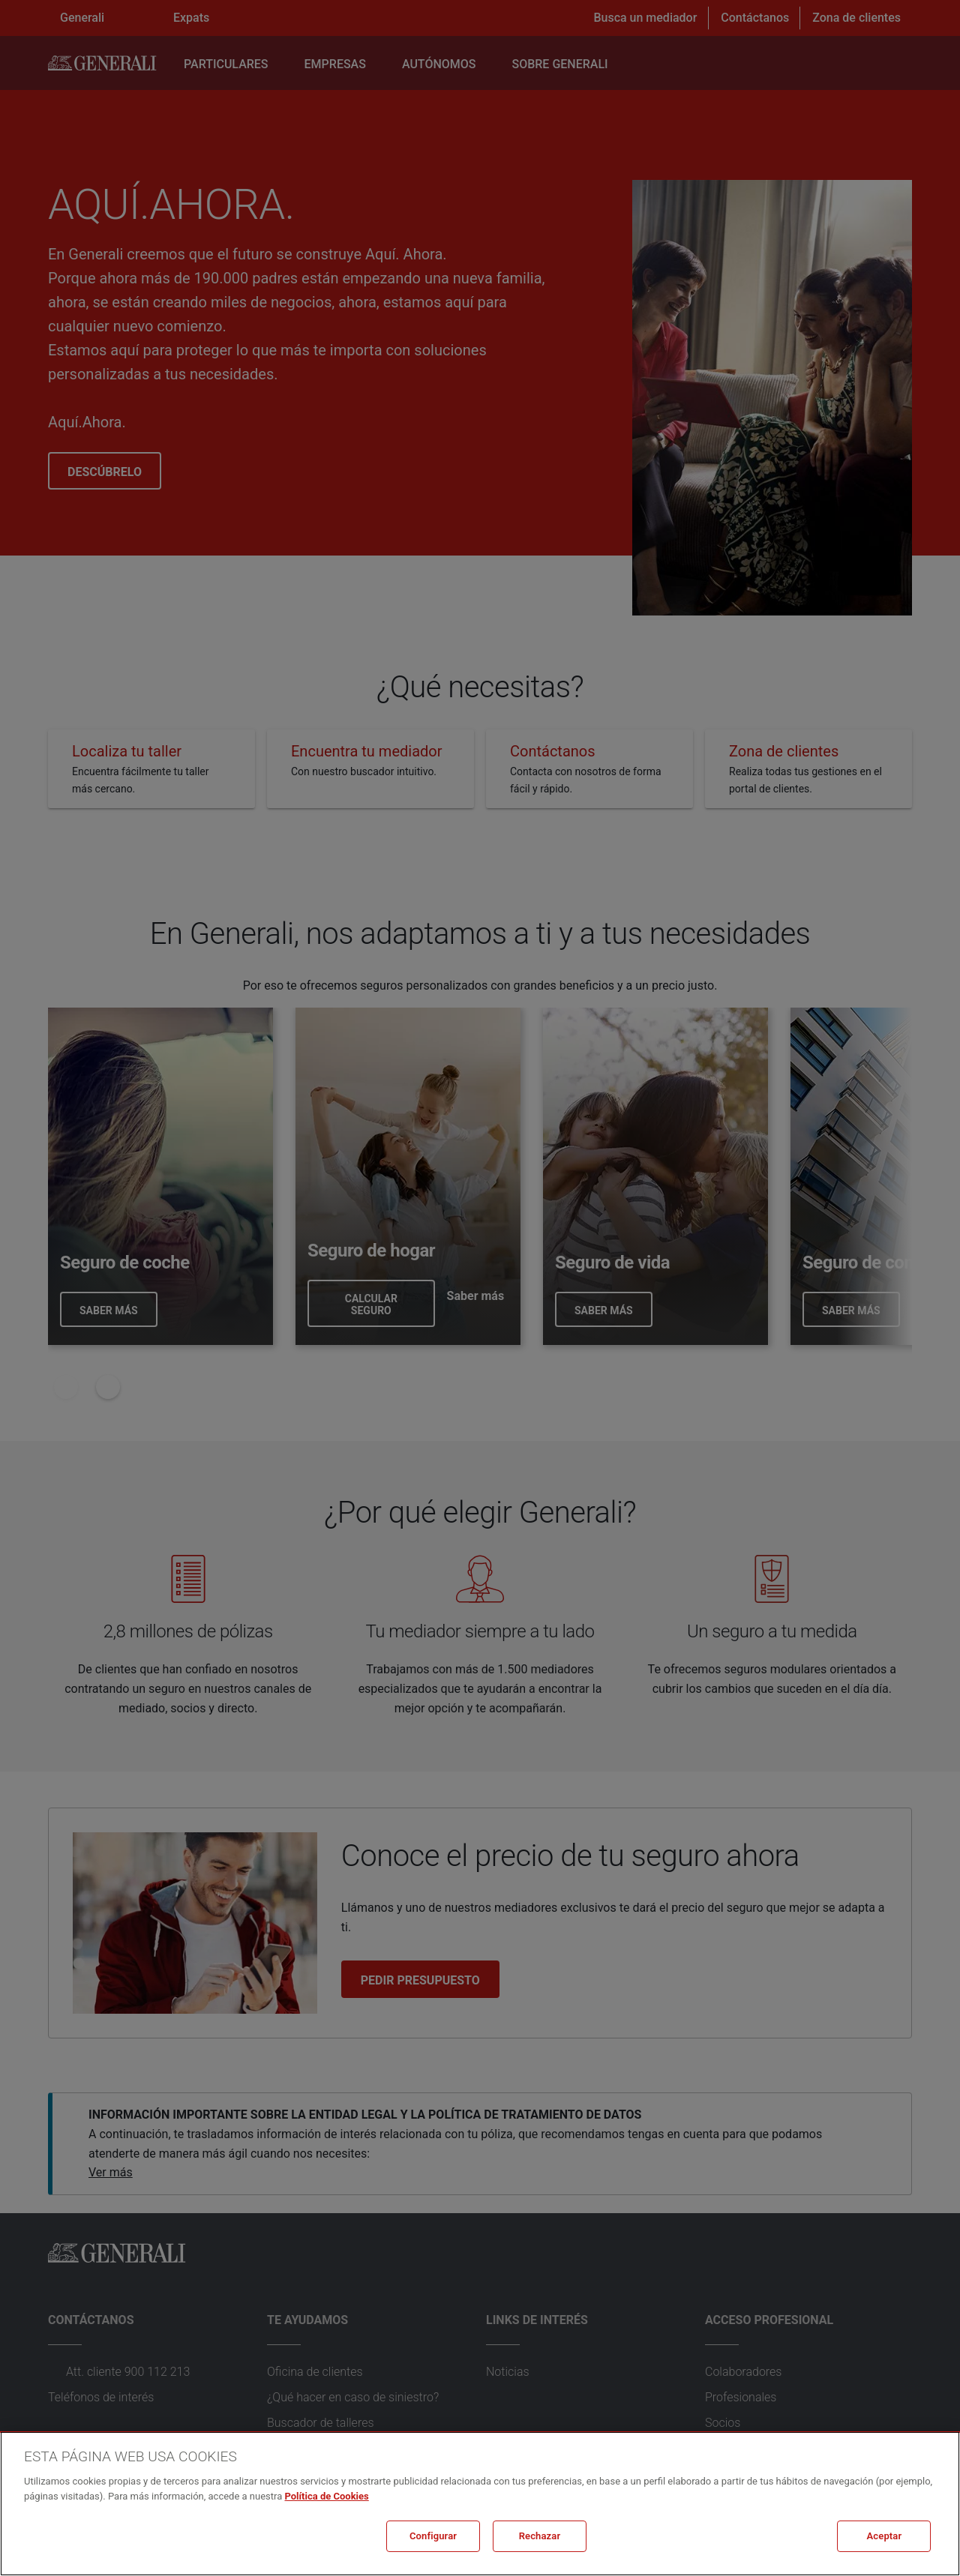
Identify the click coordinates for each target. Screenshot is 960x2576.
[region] (480, 2503)
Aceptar (884, 2536)
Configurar (433, 2536)
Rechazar (540, 2536)
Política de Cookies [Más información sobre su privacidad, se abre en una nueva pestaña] (326, 2496)
